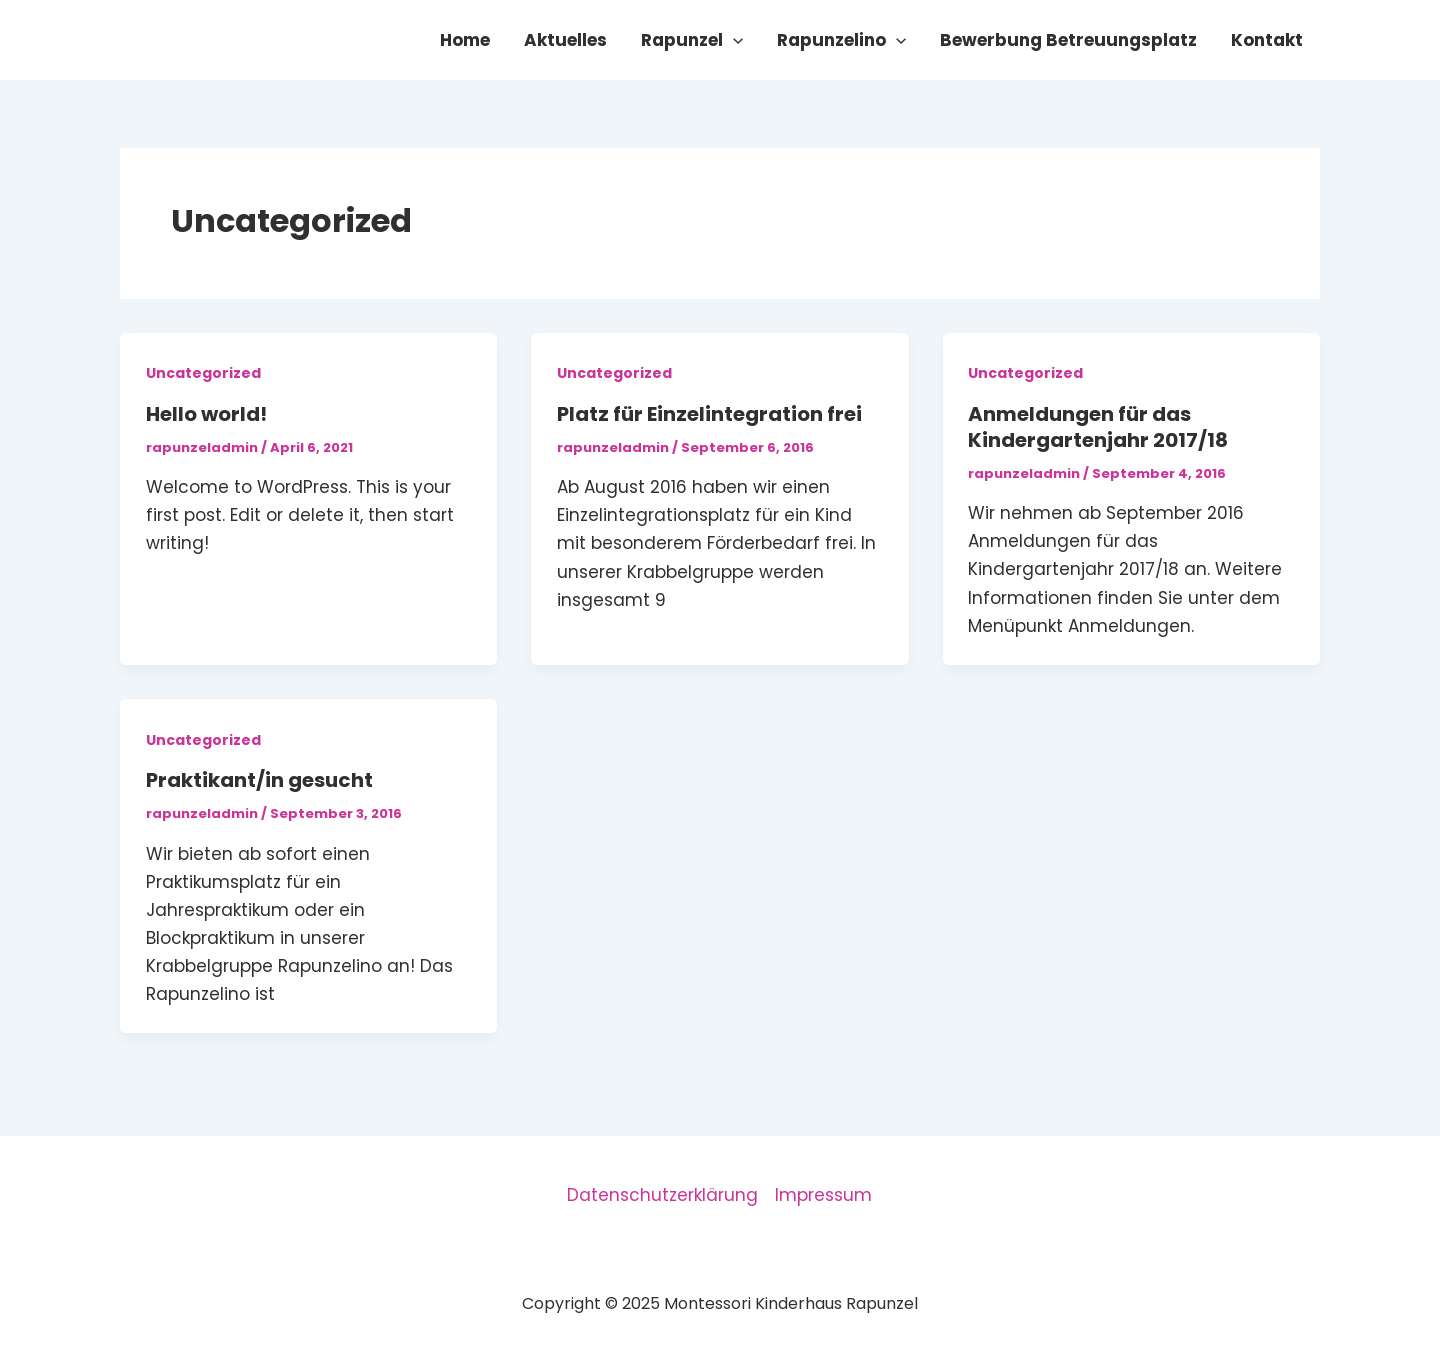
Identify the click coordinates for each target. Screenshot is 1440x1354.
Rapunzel (692, 40)
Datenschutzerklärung (662, 1195)
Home (465, 40)
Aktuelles (565, 40)
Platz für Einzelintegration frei (709, 414)
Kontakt (1267, 40)
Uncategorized (203, 373)
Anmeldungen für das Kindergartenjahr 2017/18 (1098, 427)
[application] (733, 40)
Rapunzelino (841, 40)
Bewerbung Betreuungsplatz (1068, 40)
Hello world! (206, 414)
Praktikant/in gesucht (259, 780)
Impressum (823, 1195)
